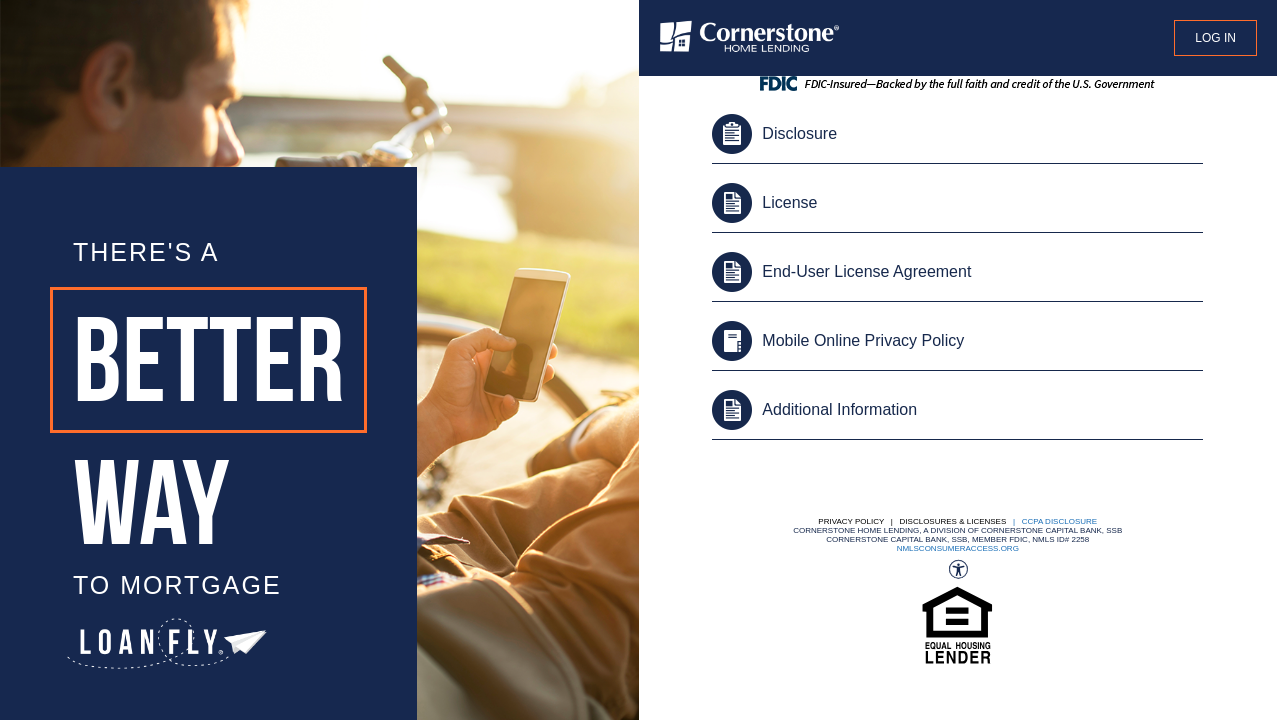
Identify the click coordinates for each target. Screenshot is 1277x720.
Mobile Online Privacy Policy (863, 340)
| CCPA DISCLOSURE (1053, 521)
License (789, 202)
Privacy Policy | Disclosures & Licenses (912, 521)
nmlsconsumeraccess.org (958, 548)
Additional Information (839, 409)
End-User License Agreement (866, 271)
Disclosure (799, 133)
